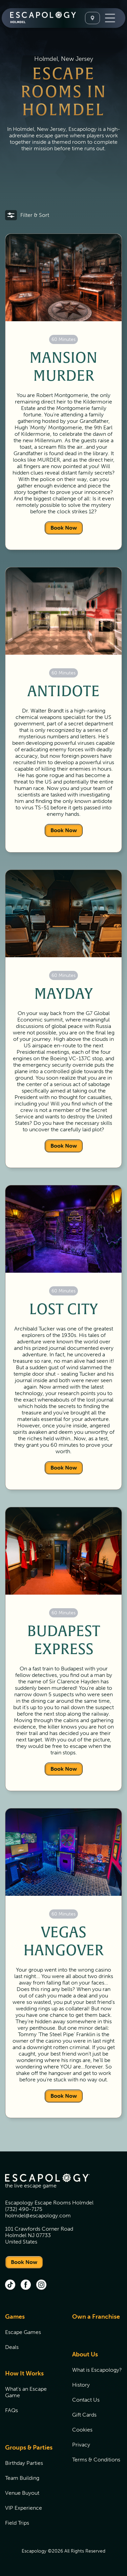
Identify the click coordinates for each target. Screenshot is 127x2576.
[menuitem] (30, 2336)
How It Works (24, 2373)
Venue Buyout (22, 2493)
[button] (27, 215)
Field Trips (17, 2523)
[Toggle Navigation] (110, 18)
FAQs (11, 2410)
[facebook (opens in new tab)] (26, 2285)
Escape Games (23, 2332)
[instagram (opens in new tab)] (41, 2285)
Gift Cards (84, 2414)
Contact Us (86, 2400)
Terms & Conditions (96, 2459)
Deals (12, 2347)
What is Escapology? (97, 2370)
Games (15, 2316)
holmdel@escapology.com (38, 2215)
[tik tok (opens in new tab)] (10, 2285)
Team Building (22, 2478)
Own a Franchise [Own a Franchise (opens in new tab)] (96, 2316)
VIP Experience (23, 2508)
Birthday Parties (24, 2463)
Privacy (81, 2444)
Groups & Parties (28, 2447)
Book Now (63, 528)
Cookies (82, 2429)
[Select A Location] (92, 18)
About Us (85, 2354)
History (81, 2385)
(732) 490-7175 (23, 2209)
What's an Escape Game (26, 2392)
